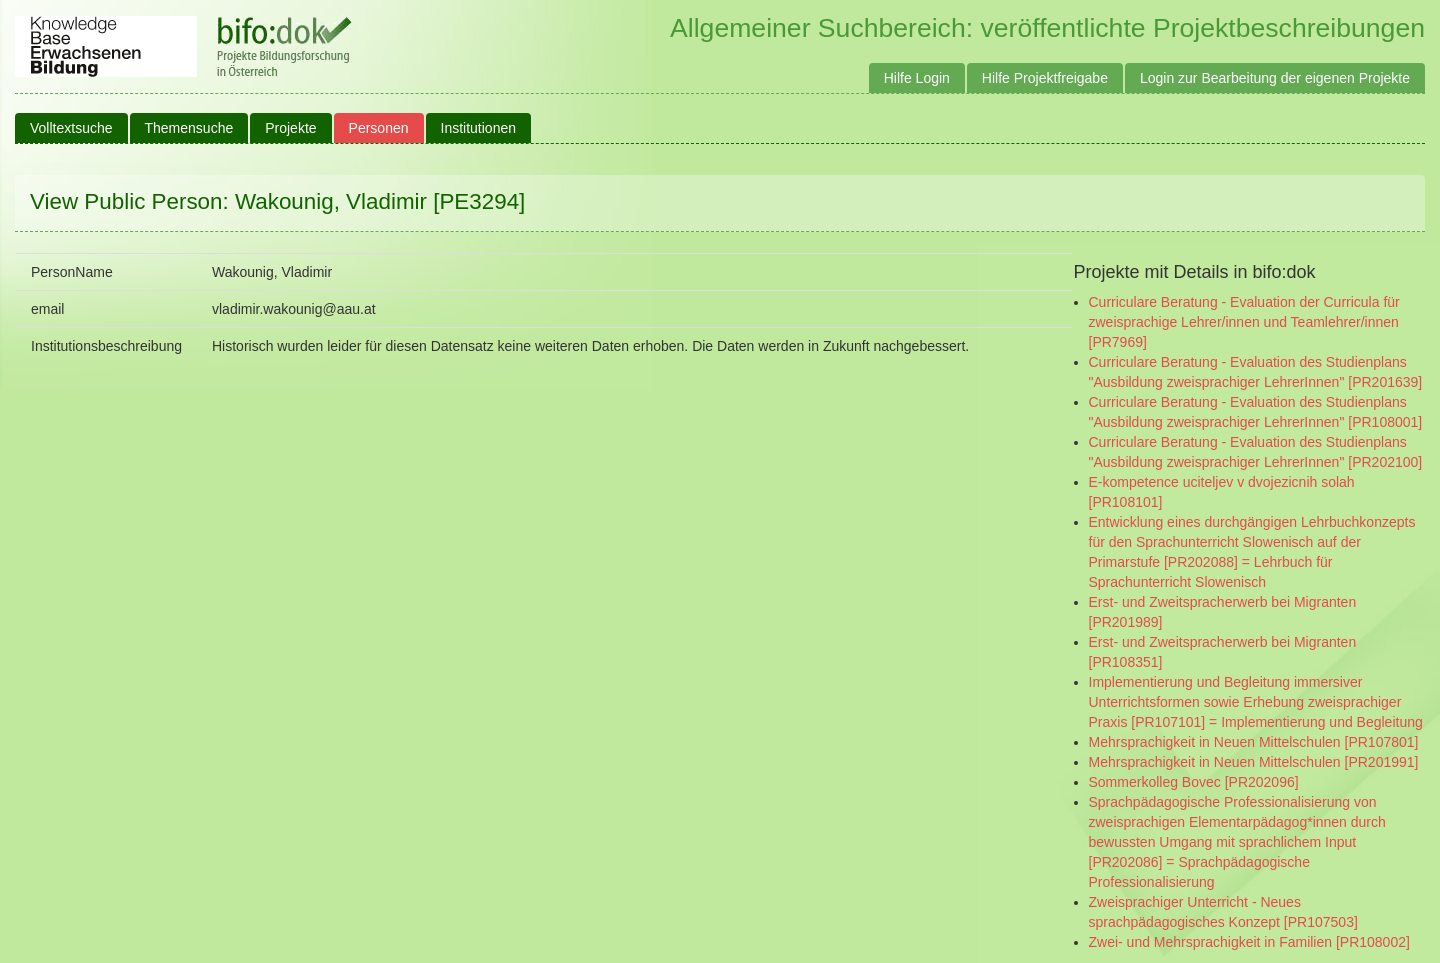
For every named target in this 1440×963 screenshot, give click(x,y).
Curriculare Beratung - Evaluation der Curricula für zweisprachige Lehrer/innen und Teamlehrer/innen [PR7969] (1244, 322)
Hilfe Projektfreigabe (1045, 78)
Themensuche (189, 128)
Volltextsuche (71, 128)
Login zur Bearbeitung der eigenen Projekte (1275, 78)
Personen (379, 128)
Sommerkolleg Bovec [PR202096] (1194, 782)
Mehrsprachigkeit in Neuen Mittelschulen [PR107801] (1254, 742)
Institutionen (479, 128)
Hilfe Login (917, 78)
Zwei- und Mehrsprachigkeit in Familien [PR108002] (1249, 942)
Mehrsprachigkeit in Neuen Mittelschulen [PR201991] (1254, 762)
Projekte (290, 128)
